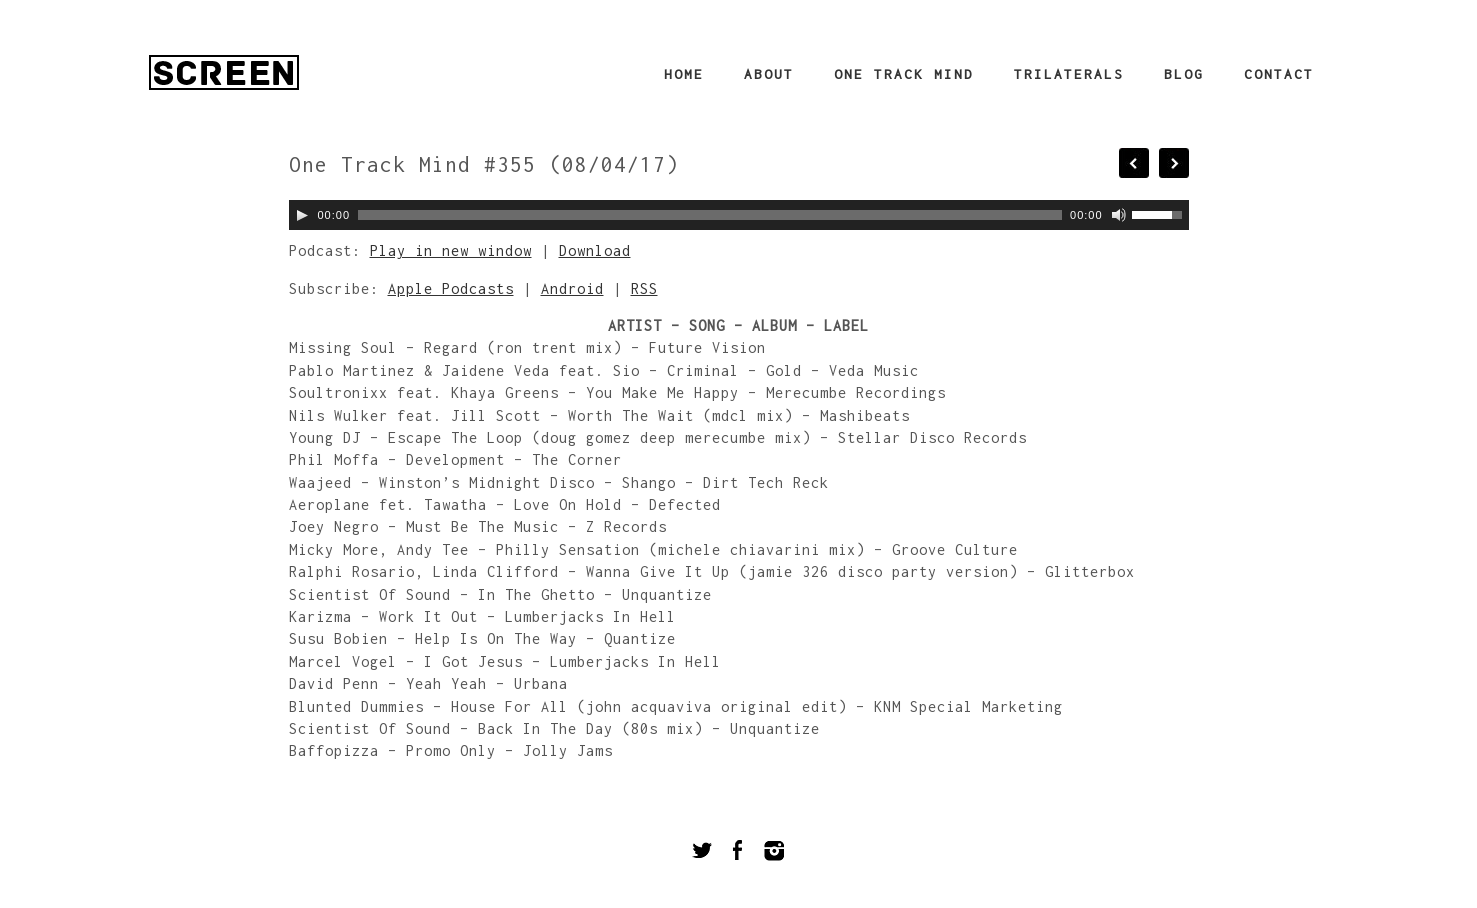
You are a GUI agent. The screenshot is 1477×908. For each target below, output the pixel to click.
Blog (1184, 74)
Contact (1279, 74)
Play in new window (451, 250)
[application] (739, 215)
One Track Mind (904, 74)
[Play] (302, 215)
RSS (644, 288)
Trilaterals (1069, 74)
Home (684, 74)
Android (572, 288)
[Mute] (1119, 215)
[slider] (710, 215)
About (769, 74)
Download (595, 250)
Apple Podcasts (451, 288)
